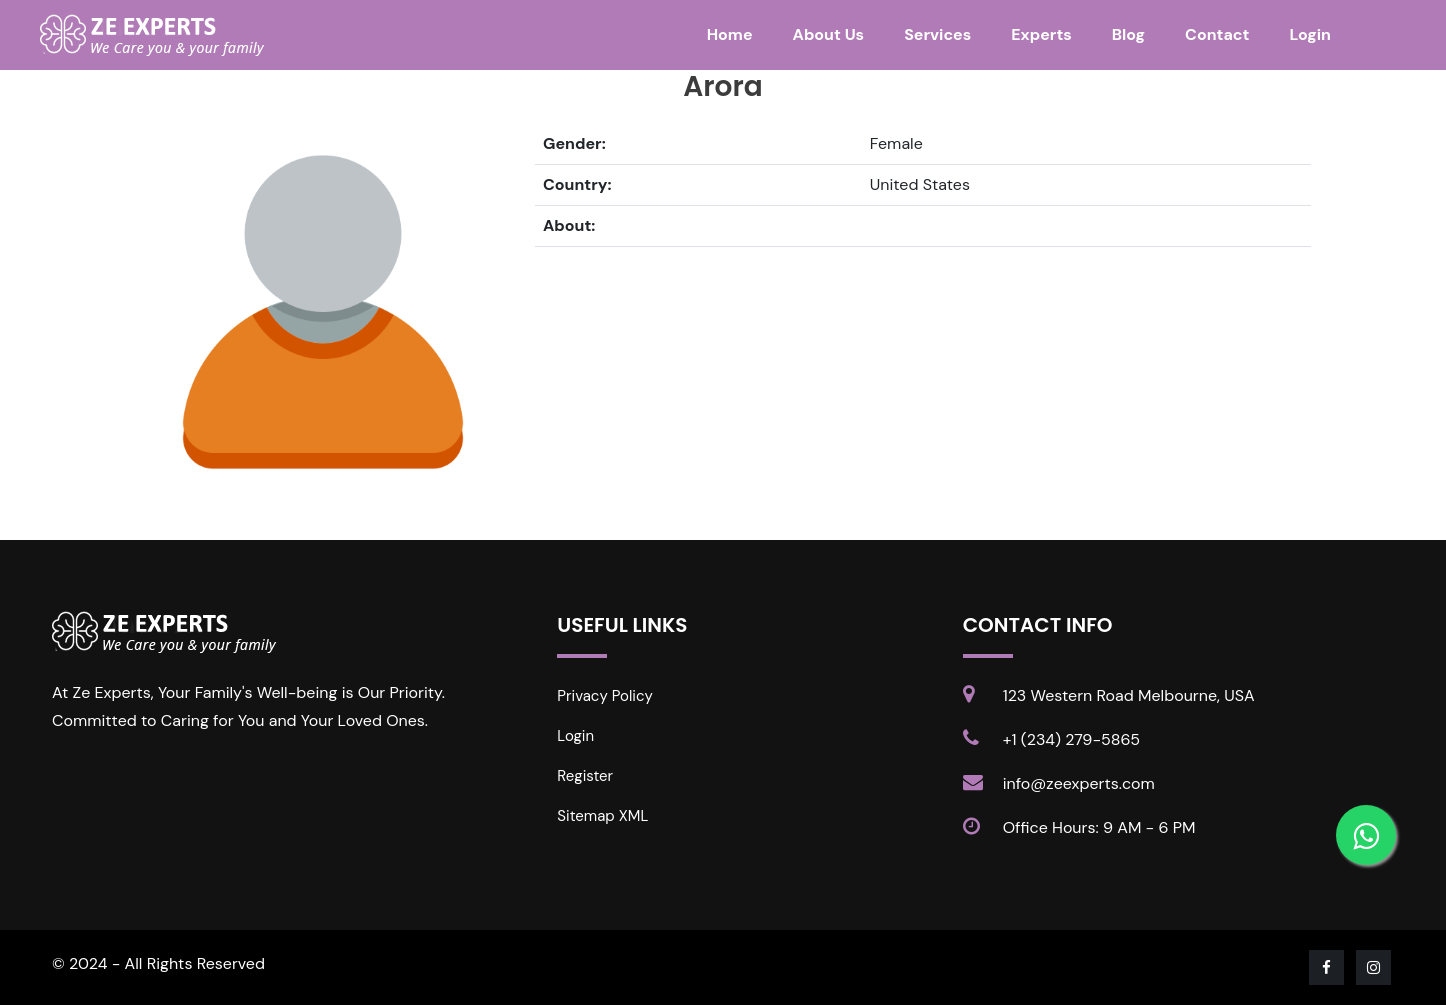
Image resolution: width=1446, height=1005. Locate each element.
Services (937, 34)
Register (585, 776)
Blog (1128, 34)
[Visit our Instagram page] (1375, 967)
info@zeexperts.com (1079, 783)
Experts (1041, 34)
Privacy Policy (604, 696)
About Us (829, 34)
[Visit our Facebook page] (1328, 967)
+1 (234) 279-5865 (1071, 739)
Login (1310, 34)
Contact (1217, 34)
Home (730, 34)
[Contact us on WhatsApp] (1366, 835)
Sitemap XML (602, 816)
